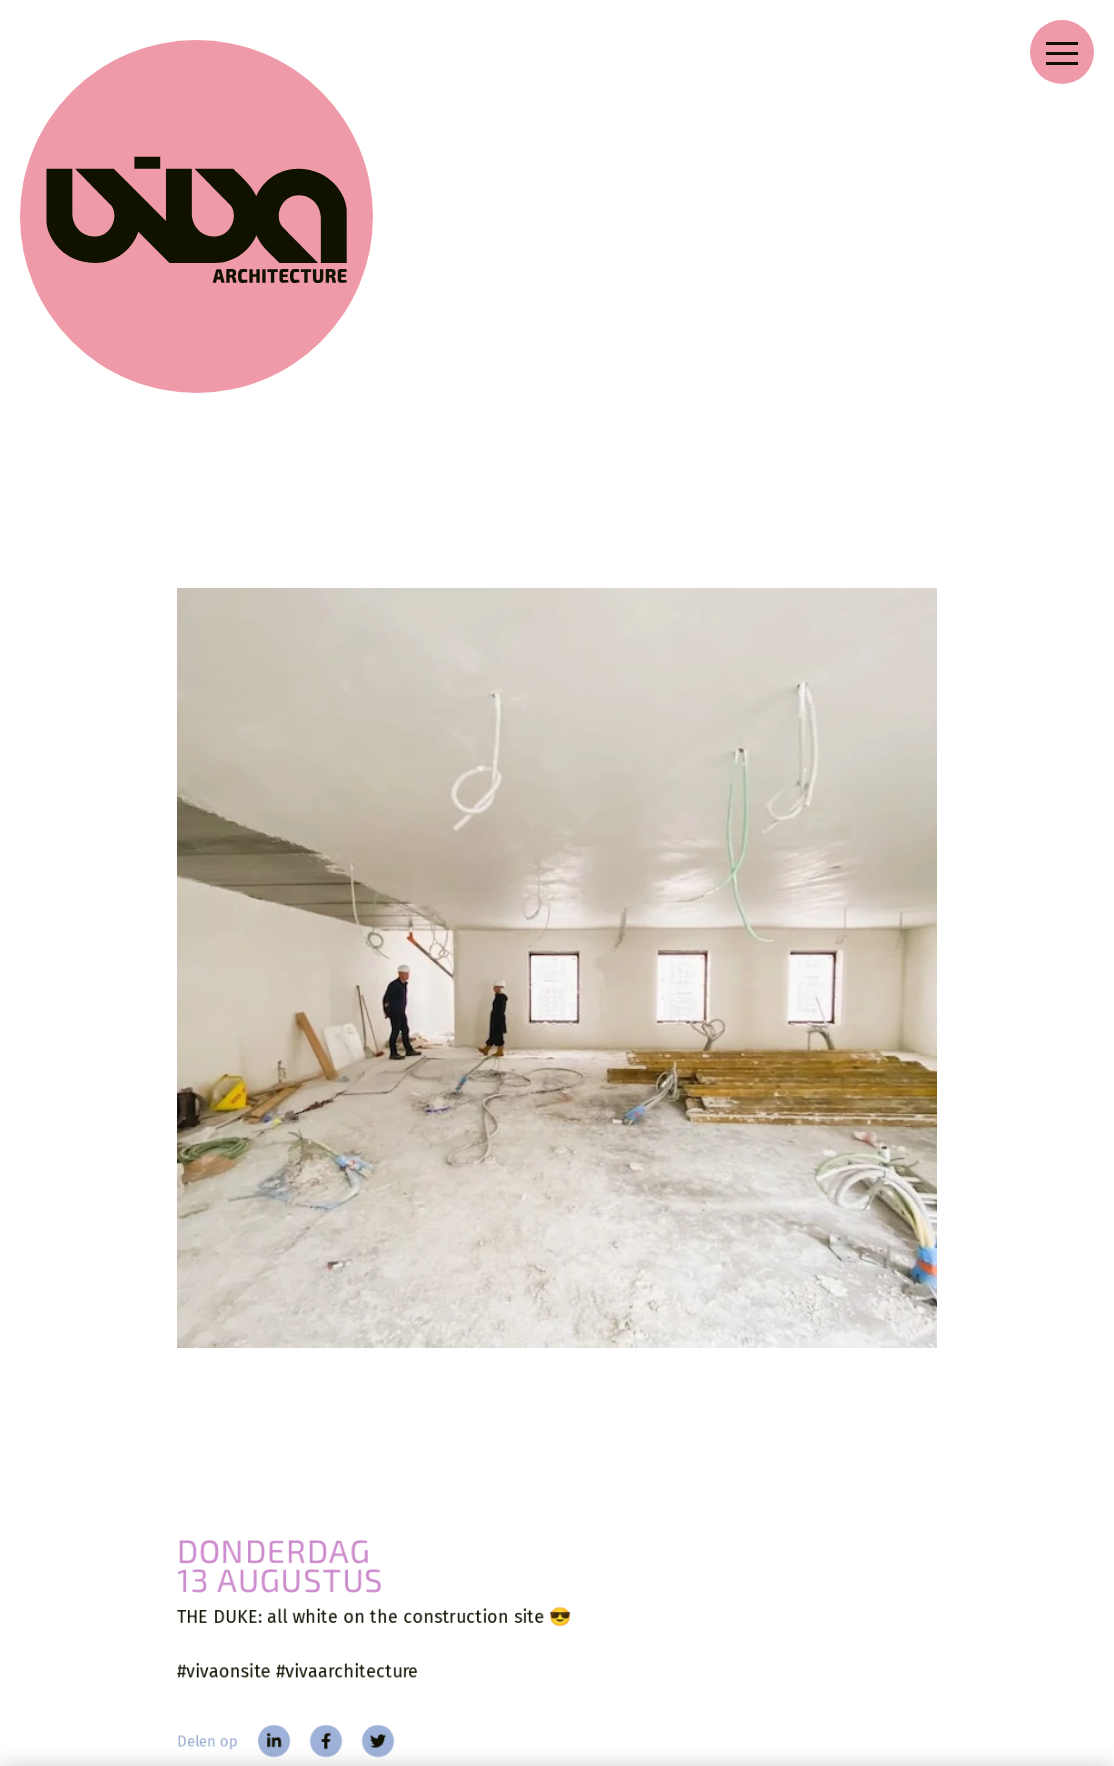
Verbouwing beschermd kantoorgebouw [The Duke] (323, 1389)
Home (268, 1616)
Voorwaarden (553, 1692)
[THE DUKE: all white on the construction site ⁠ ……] (557, 684)
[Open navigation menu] (1062, 52)
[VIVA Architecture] (92, 112)
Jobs (397, 1653)
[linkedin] (249, 1314)
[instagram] (661, 1657)
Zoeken (534, 1616)
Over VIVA (416, 1615)
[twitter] (362, 1314)
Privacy (534, 1654)
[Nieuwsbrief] (928, 1641)
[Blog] (259, 1448)
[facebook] (305, 1314)
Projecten (285, 1653)
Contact (405, 1692)
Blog (266, 1691)
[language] (1064, 1616)
